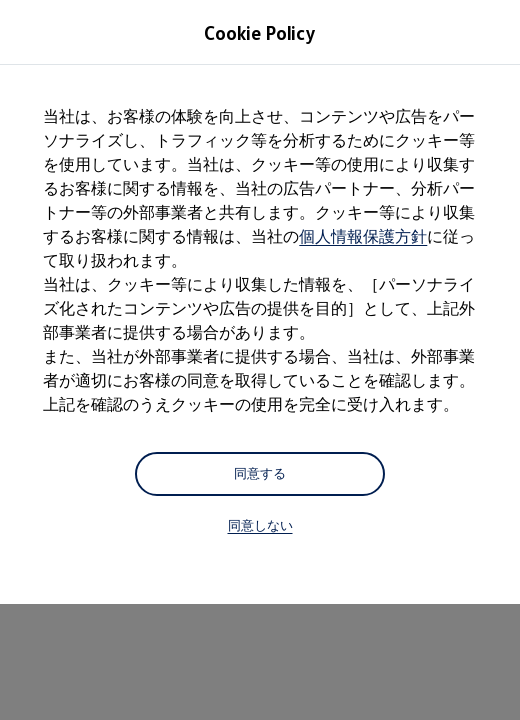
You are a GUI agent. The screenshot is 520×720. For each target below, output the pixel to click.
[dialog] (260, 360)
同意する (260, 473)
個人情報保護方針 (363, 236)
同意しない (260, 525)
